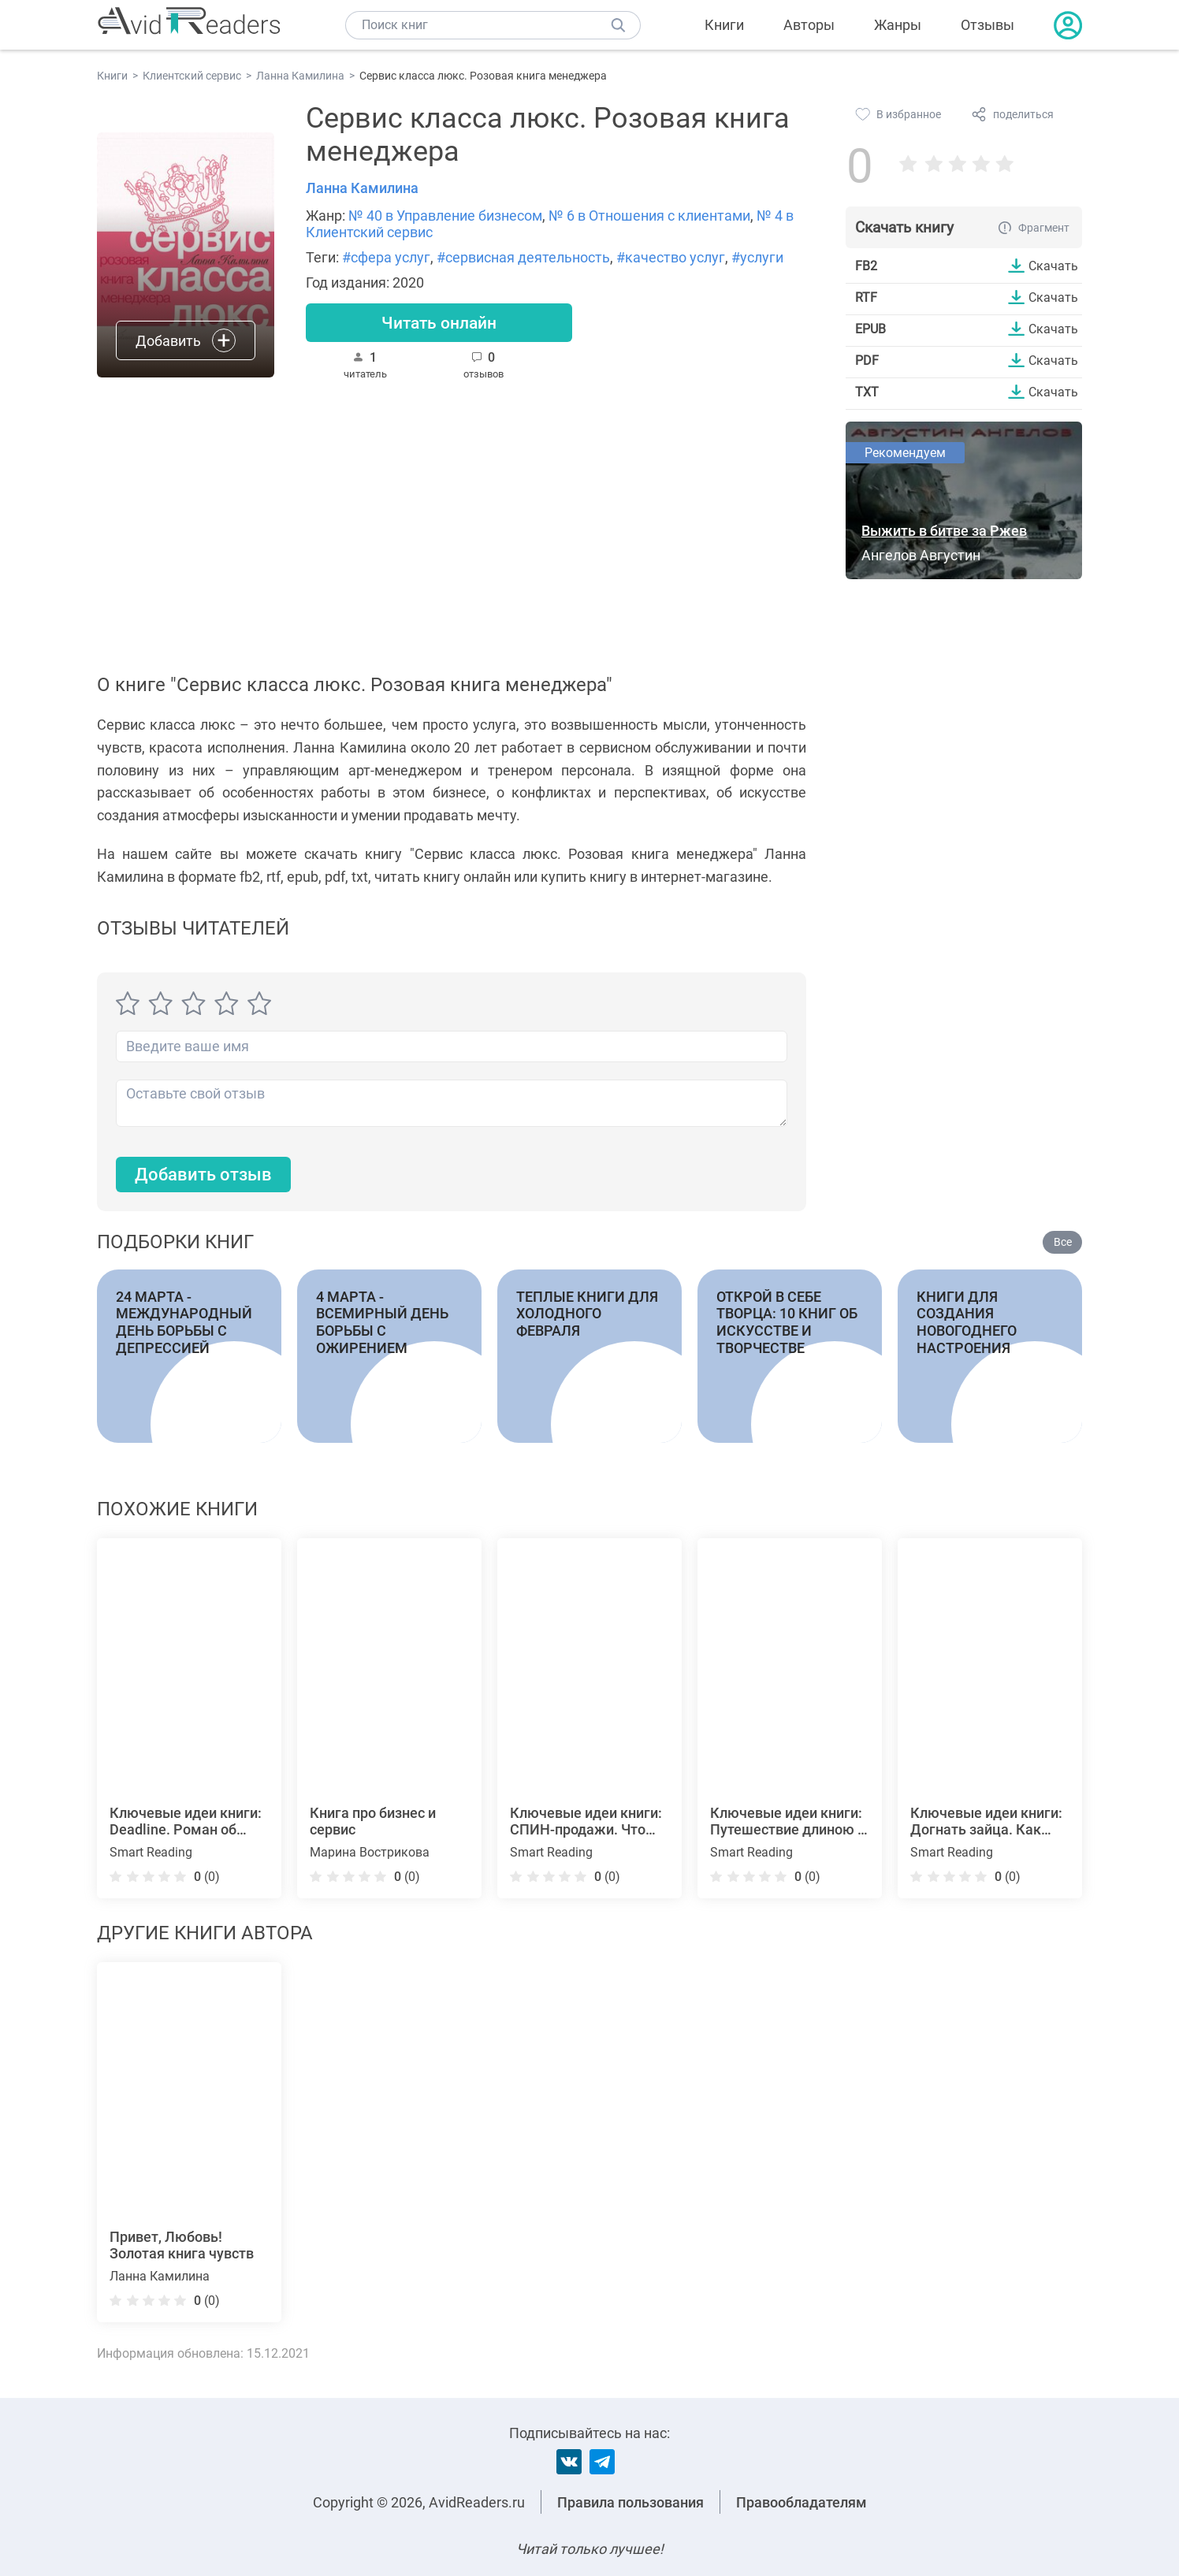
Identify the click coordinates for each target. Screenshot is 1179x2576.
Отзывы (987, 25)
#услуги (757, 257)
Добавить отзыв (203, 1174)
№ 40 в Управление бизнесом (445, 215)
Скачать (1053, 265)
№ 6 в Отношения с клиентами (649, 215)
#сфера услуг (386, 257)
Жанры (897, 25)
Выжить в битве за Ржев (944, 530)
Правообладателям (801, 2502)
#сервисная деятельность (523, 257)
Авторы (809, 25)
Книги (724, 25)
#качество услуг (670, 257)
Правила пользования (630, 2502)
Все (1063, 1242)
